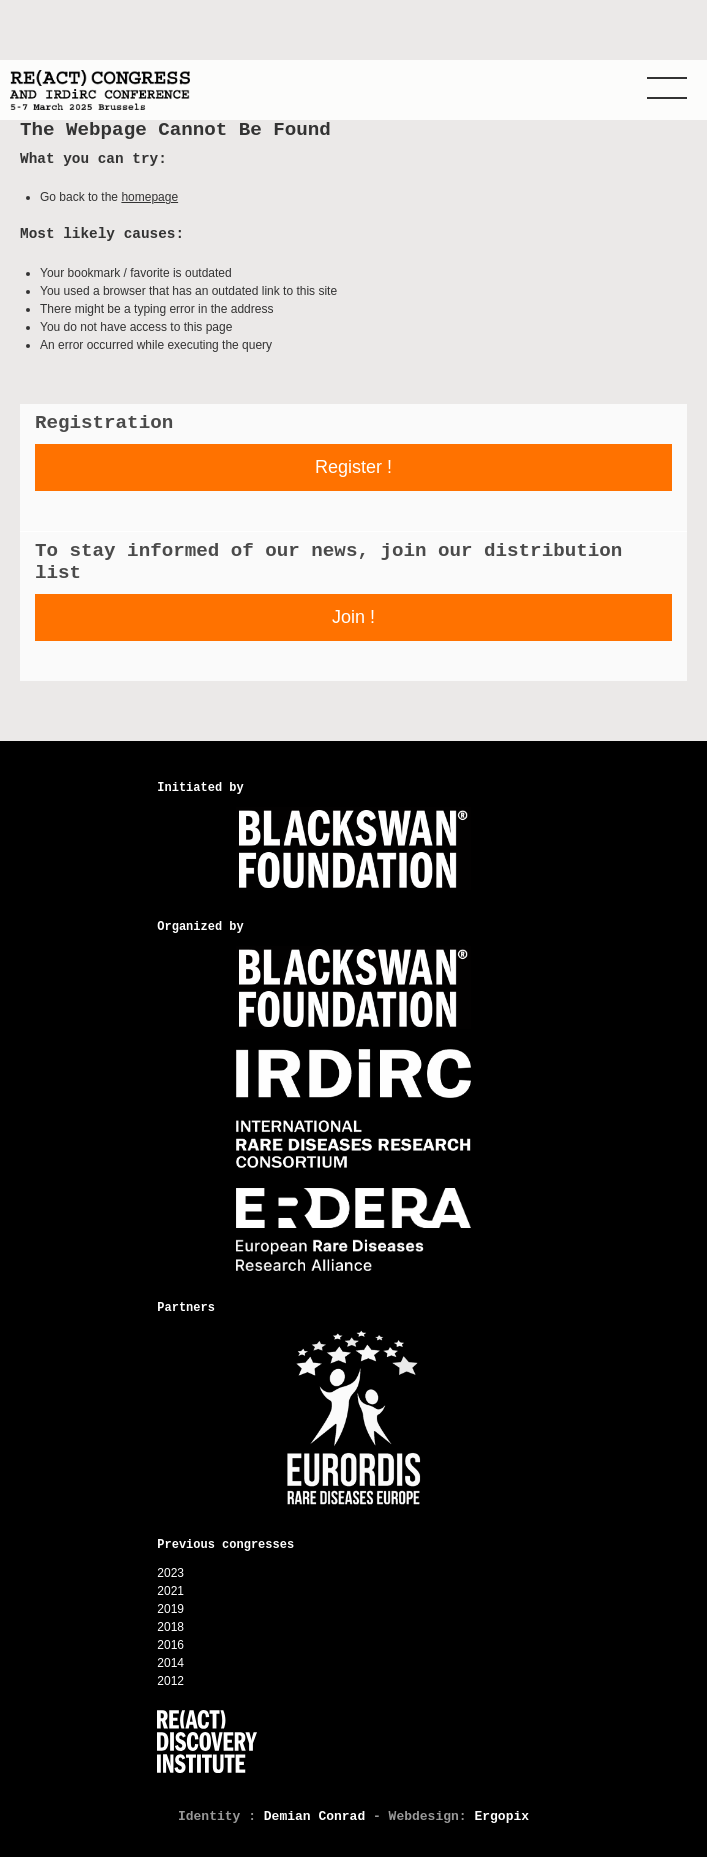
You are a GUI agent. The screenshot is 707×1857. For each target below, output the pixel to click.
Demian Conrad (314, 1816)
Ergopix (501, 1816)
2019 (170, 1609)
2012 (170, 1681)
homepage (149, 197)
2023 (170, 1573)
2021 (170, 1591)
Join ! (353, 617)
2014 (170, 1663)
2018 (170, 1627)
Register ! (353, 467)
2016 (170, 1645)
